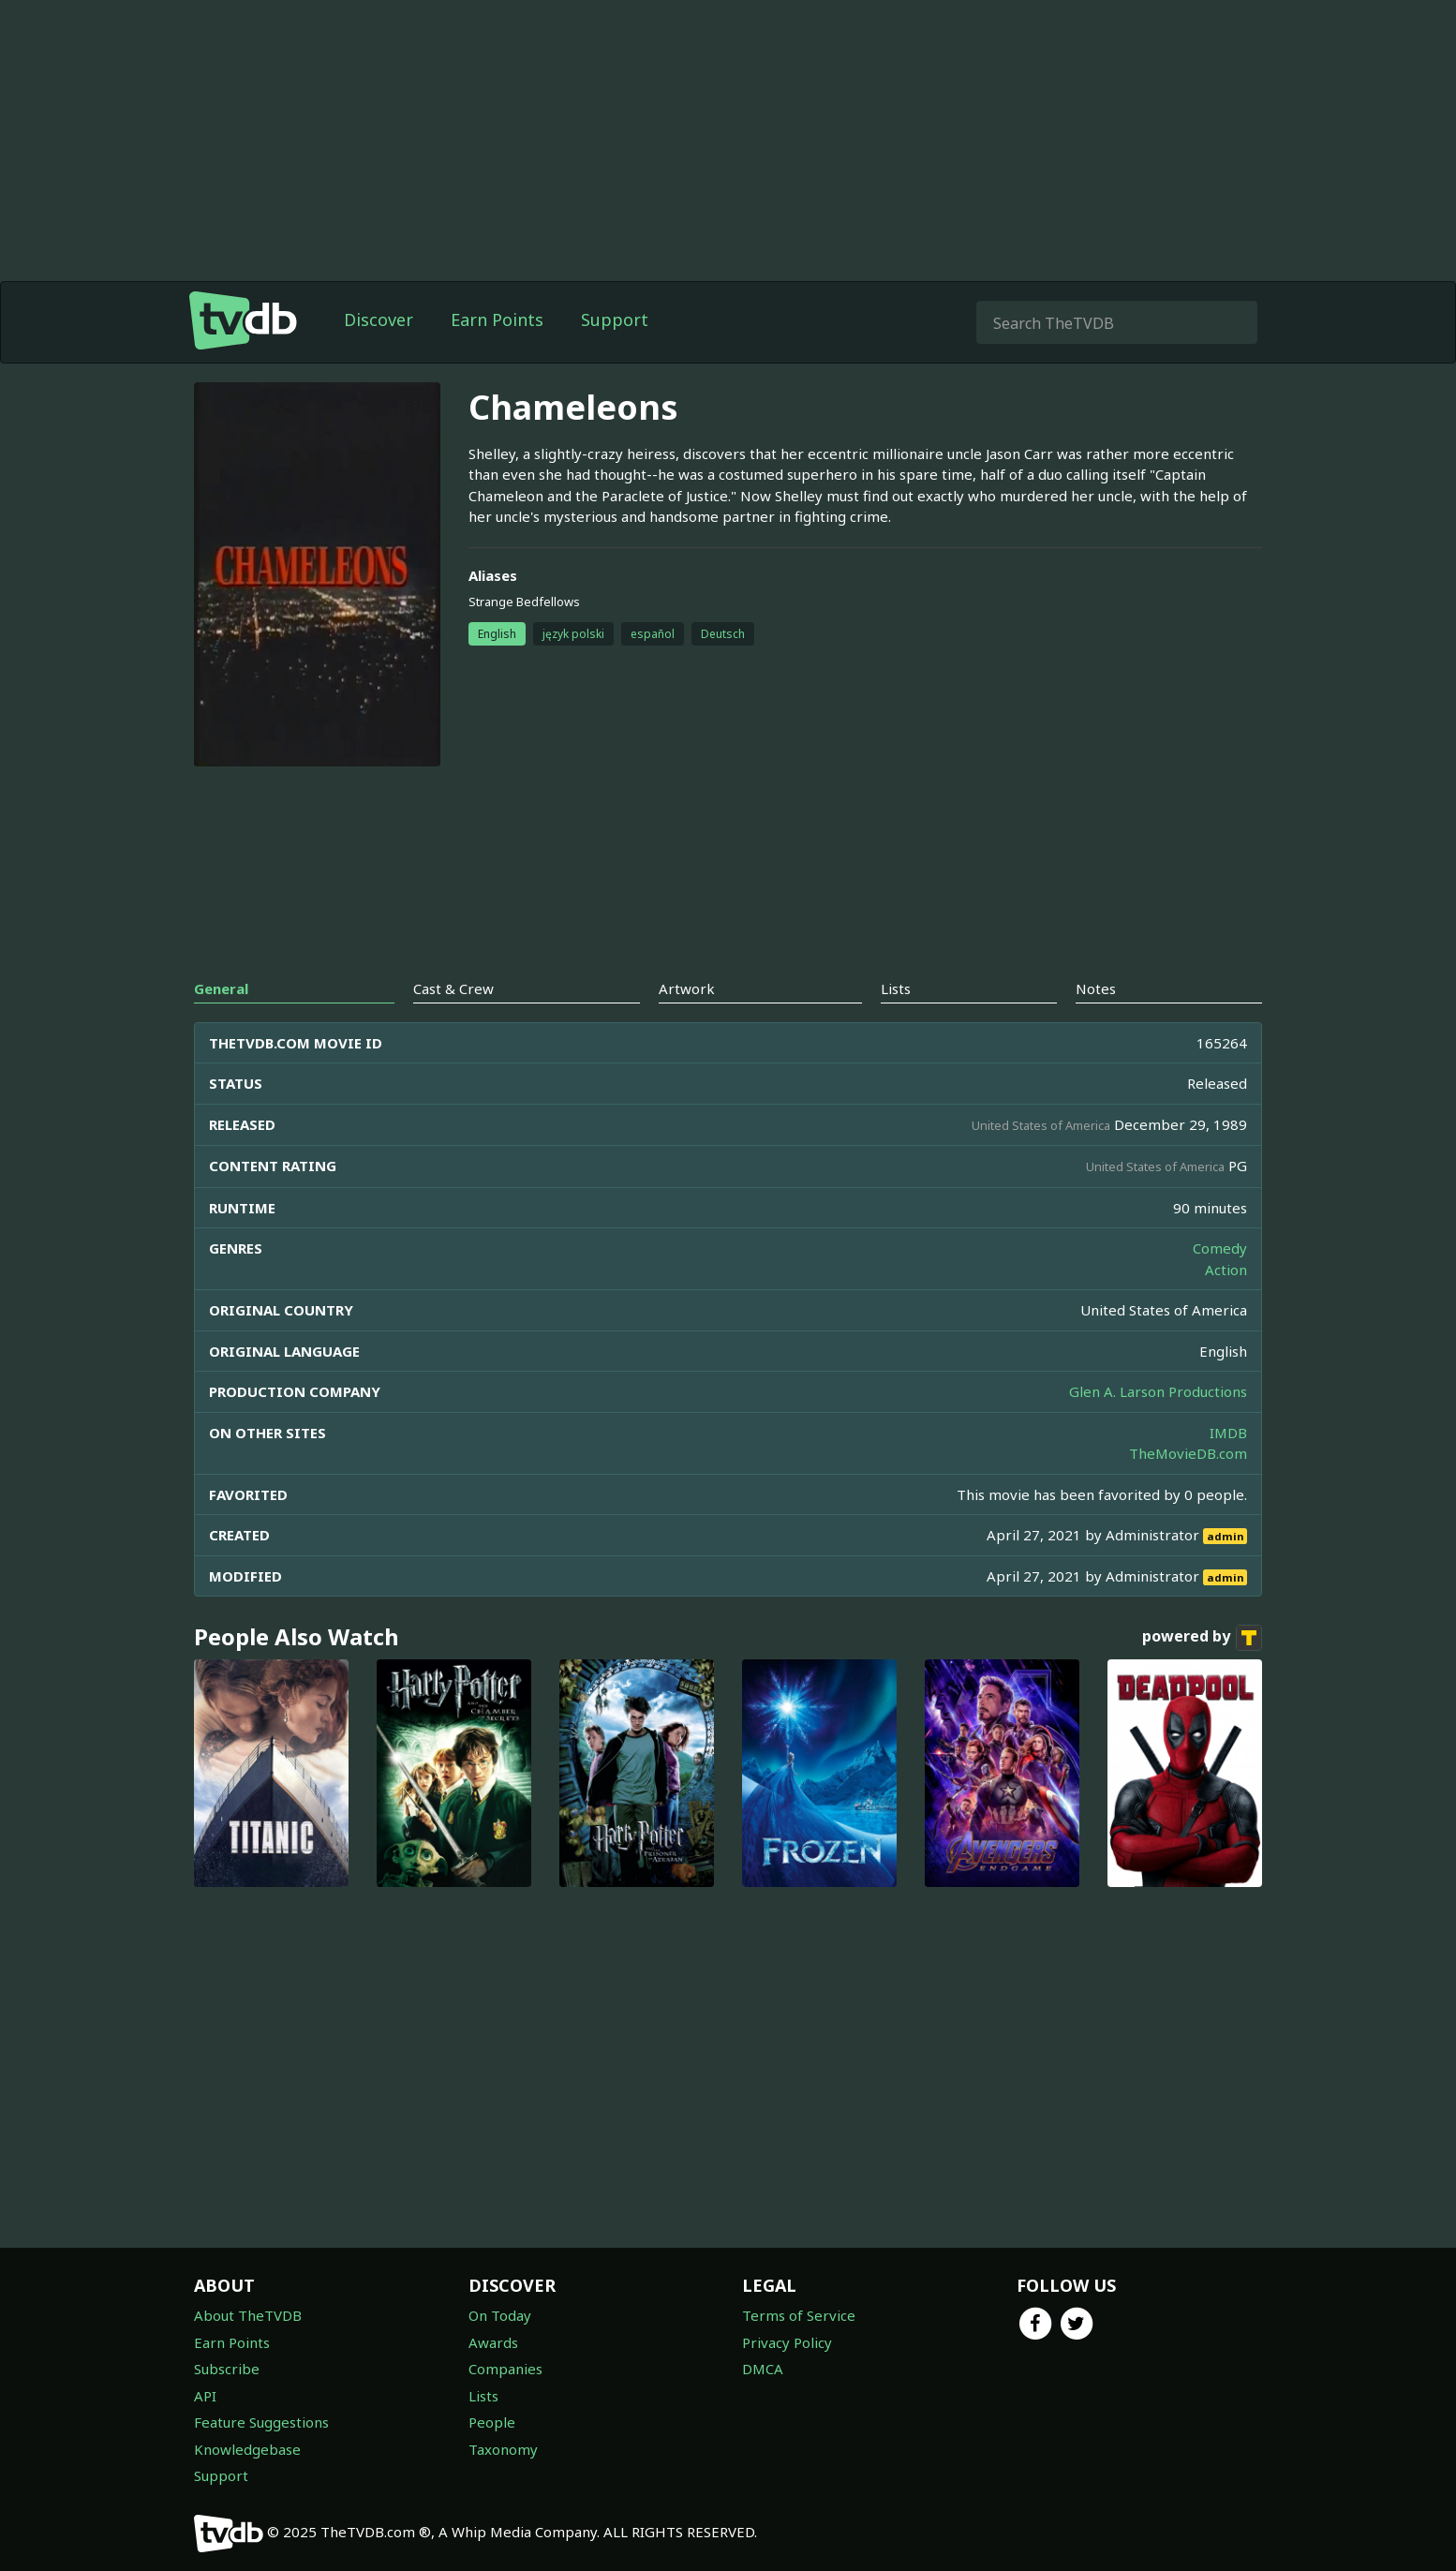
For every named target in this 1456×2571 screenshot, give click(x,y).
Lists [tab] (896, 988)
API (205, 2395)
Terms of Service (798, 2315)
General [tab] (221, 988)
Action (1226, 1269)
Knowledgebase (247, 2449)
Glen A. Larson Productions (1158, 1391)
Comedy (1220, 1248)
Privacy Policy (787, 2342)
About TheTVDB (248, 2315)
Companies (505, 2368)
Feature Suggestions (261, 2422)
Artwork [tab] (687, 988)
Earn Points (497, 319)
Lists (483, 2395)
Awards (493, 2342)
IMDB (1228, 1432)
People (491, 2422)
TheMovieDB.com (1188, 1453)
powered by (1202, 1638)
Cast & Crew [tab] (453, 988)
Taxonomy (503, 2449)
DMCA (762, 2368)
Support (614, 319)
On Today (499, 2315)
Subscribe (227, 2368)
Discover (378, 319)
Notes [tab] (1096, 988)
